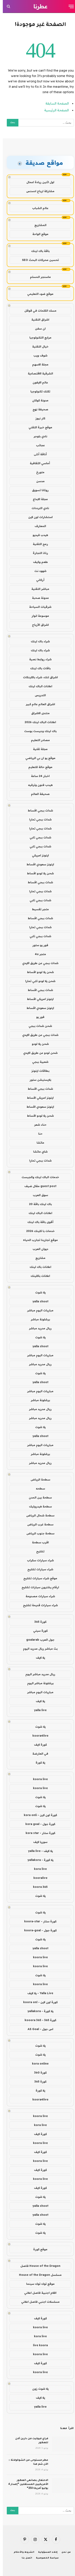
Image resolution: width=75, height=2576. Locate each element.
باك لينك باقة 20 (37, 1204)
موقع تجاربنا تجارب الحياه (37, 1240)
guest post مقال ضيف (38, 1186)
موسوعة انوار (37, 616)
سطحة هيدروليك (37, 1506)
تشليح (37, 1551)
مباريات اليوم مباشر (37, 1310)
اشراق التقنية (37, 319)
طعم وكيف (37, 562)
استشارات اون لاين (37, 517)
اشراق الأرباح (37, 625)
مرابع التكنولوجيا (38, 337)
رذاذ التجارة (37, 553)
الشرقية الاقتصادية (37, 373)
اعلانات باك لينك (37, 1267)
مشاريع (38, 1258)
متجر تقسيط (37, 909)
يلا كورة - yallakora (38, 1860)
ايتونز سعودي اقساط (37, 864)
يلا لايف (37, 1657)
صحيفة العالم (37, 794)
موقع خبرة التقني (37, 427)
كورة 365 (38, 1622)
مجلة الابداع (37, 499)
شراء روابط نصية (37, 659)
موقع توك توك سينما (37, 2284)
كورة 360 (37, 2072)
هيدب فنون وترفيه (37, 785)
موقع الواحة (38, 234)
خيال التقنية (37, 346)
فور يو (37, 1017)
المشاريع (38, 225)
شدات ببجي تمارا (37, 819)
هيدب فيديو (37, 535)
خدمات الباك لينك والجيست (37, 1177)
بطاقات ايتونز (38, 1071)
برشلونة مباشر (37, 1319)
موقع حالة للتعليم (38, 767)
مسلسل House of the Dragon (37, 2275)
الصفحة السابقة (54, 103)
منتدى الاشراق (37, 713)
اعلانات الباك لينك (37, 686)
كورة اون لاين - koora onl (37, 2002)
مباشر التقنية (37, 589)
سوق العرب (37, 1195)
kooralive (38, 1878)
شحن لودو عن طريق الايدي (37, 1053)
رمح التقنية (37, 544)
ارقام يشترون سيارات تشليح (37, 1587)
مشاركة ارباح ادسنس (37, 191)
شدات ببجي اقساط (37, 810)
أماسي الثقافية (37, 463)
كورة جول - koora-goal (37, 1930)
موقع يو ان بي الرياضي (38, 758)
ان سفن (37, 328)
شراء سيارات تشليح (37, 1569)
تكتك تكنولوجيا (37, 391)
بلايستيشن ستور (37, 1080)
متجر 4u (37, 954)
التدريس (37, 695)
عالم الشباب (37, 208)
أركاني (37, 580)
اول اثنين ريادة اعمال (37, 182)
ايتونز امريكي (37, 855)
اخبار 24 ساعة (37, 776)
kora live (37, 1869)
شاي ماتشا (37, 1151)
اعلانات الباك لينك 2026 (37, 722)
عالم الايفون (37, 382)
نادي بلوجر (37, 436)
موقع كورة (37, 2249)
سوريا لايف (37, 1842)
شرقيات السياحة (37, 607)
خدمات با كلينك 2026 (37, 1231)
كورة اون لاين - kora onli (37, 1815)
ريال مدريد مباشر (37, 1328)
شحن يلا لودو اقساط (37, 873)
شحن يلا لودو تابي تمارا (37, 981)
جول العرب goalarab (37, 1639)
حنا (37, 1133)
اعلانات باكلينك (37, 1276)
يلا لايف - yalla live (37, 1851)
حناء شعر (37, 1124)
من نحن (63, 2552)
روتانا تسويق (37, 490)
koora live (37, 1779)
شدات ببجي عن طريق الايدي (37, 963)
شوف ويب (38, 355)
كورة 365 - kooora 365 (37, 2020)
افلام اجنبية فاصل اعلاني (37, 2293)
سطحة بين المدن (37, 1497)
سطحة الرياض (37, 1479)
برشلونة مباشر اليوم (37, 1683)
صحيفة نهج (37, 409)
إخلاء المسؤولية (45, 2552)
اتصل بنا (24, 2558)
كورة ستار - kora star (37, 1833)
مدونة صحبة (37, 598)
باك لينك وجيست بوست (37, 731)
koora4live (38, 1735)
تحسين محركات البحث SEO (37, 260)
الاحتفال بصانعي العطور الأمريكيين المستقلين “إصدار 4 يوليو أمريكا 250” (25, 2484)
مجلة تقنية (37, 749)
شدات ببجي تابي (37, 837)
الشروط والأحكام (21, 2552)
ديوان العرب (37, 1249)
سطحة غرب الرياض (37, 1524)
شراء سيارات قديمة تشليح (37, 1605)
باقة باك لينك (37, 251)
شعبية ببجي (37, 1062)
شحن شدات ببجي (37, 1026)
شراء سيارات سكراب (37, 1560)
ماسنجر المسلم (37, 277)
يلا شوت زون (37, 2388)
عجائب (37, 445)
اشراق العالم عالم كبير (37, 704)
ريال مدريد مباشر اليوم (37, 1674)
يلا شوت (37, 1292)
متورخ (37, 472)
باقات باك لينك (37, 668)
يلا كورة (37, 1762)
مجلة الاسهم (37, 364)
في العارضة (37, 1753)
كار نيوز (37, 418)
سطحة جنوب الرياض (38, 1533)
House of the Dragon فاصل (38, 2266)
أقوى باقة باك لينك (38, 1222)
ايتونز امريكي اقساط (37, 999)
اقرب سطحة (37, 1542)
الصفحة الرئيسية (53, 110)
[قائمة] (68, 6)
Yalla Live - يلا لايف (37, 1993)
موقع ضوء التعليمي (37, 294)
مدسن (37, 481)
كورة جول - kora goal (37, 1824)
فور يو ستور (37, 945)
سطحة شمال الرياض (37, 1515)
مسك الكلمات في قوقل (38, 310)
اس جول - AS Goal (37, 2029)
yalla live (37, 1710)
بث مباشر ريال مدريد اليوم (37, 1648)
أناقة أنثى (37, 454)
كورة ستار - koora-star (37, 1921)
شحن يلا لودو (37, 1044)
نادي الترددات (37, 508)
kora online (37, 2063)
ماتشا (37, 1142)
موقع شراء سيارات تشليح (37, 1578)
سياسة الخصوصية (44, 2558)
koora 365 (37, 1887)
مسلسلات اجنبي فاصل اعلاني (37, 2302)
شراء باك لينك (37, 641)
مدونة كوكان (37, 400)
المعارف (37, 526)
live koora (37, 2345)
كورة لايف (37, 1744)
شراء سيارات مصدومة (37, 1596)
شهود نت (38, 571)
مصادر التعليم (37, 740)
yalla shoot (38, 1301)
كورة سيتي (37, 1630)
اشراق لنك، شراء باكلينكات (37, 677)
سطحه (37, 1488)
